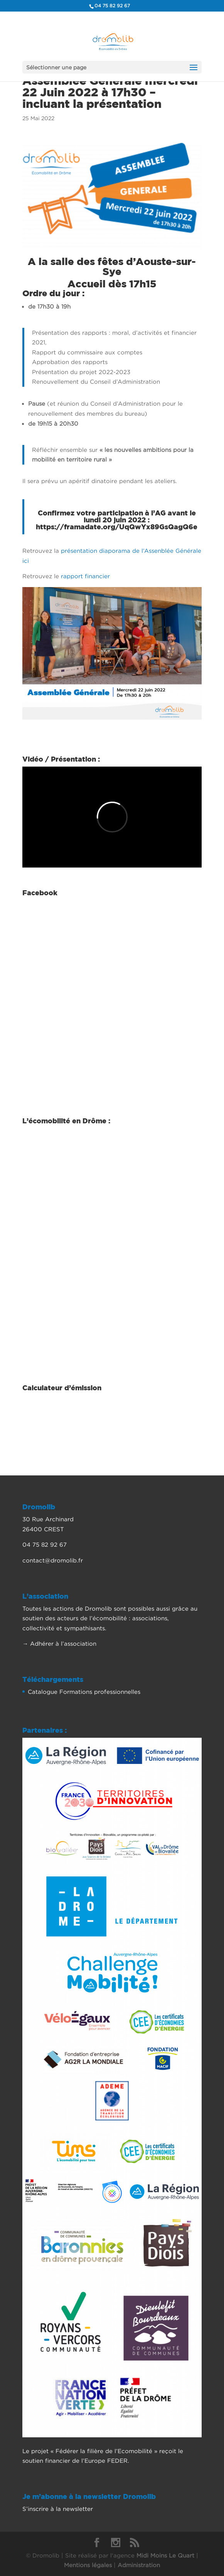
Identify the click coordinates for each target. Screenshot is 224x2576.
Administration (139, 2565)
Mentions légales (88, 2565)
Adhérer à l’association (63, 1643)
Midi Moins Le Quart (165, 2555)
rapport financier (84, 576)
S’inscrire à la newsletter (57, 2509)
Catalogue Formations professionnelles (84, 1691)
